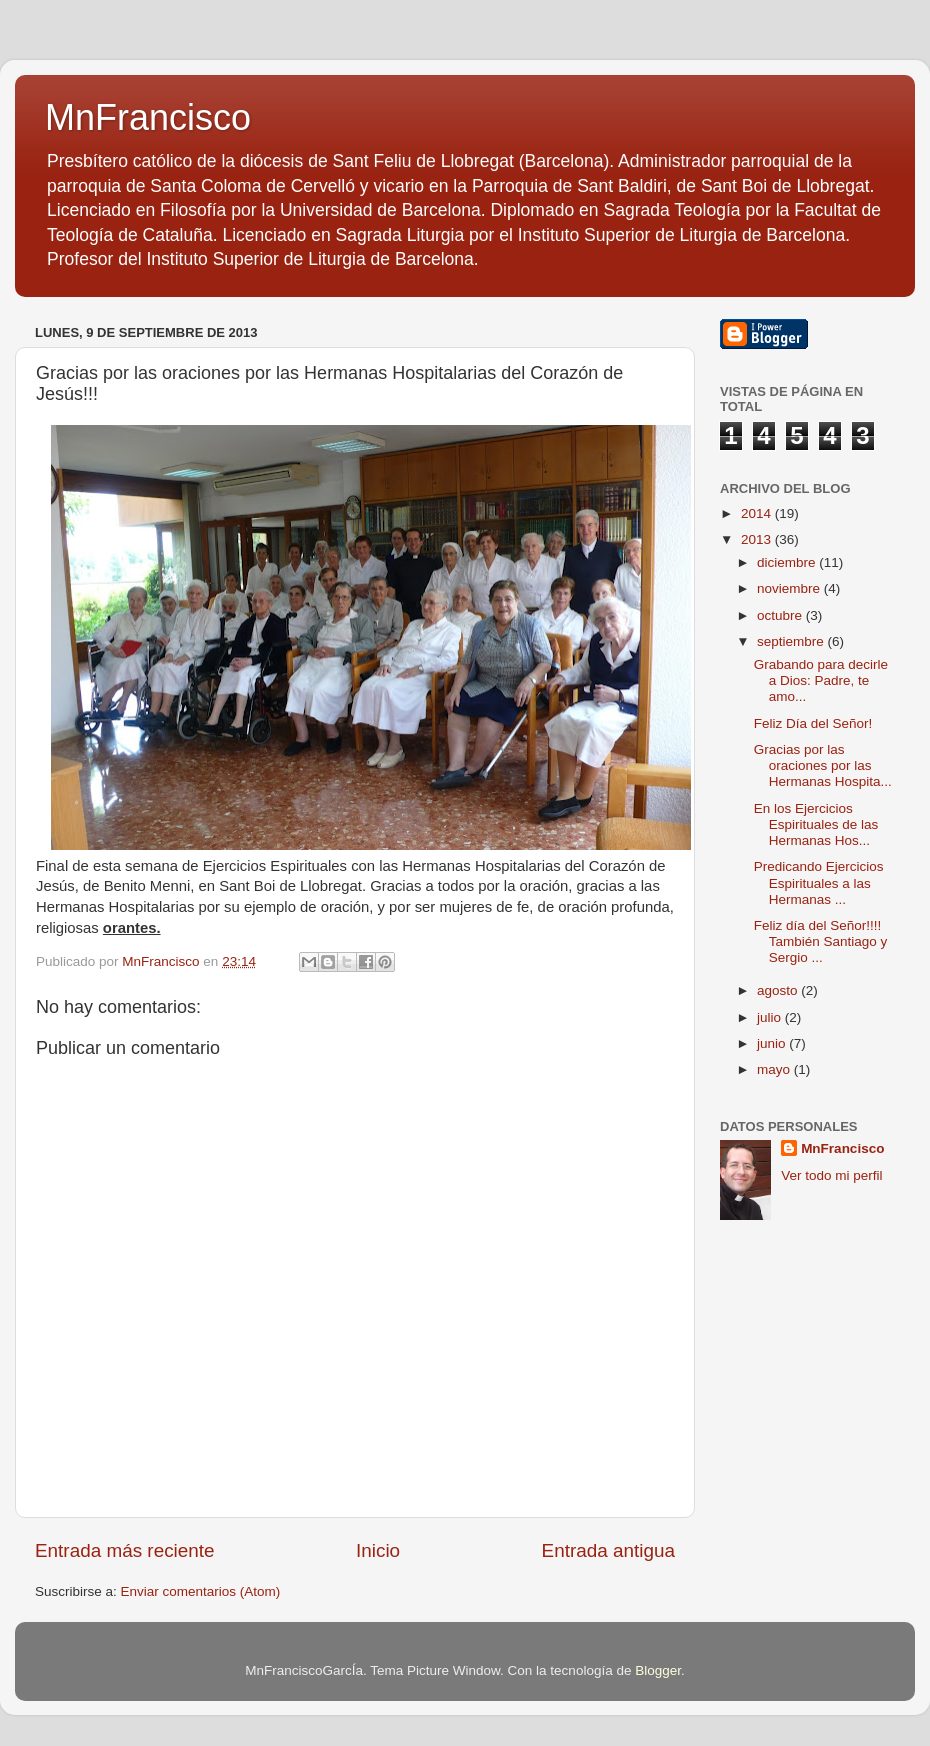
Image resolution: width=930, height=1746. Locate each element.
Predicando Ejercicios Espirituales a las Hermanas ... (819, 882)
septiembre (792, 641)
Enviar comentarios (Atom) (201, 1591)
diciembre (788, 562)
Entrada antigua (608, 1550)
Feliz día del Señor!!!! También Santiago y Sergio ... (821, 941)
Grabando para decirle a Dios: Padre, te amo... (821, 680)
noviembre (790, 588)
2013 (758, 539)
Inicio (378, 1550)
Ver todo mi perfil (831, 1175)
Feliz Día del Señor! (813, 723)
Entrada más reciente (125, 1550)
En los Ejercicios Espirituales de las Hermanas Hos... (816, 824)
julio (771, 1017)
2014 (758, 513)
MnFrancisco (148, 117)
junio (773, 1043)
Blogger (658, 1670)
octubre (781, 615)
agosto (779, 990)
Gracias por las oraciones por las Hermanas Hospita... (823, 765)
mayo (775, 1069)
